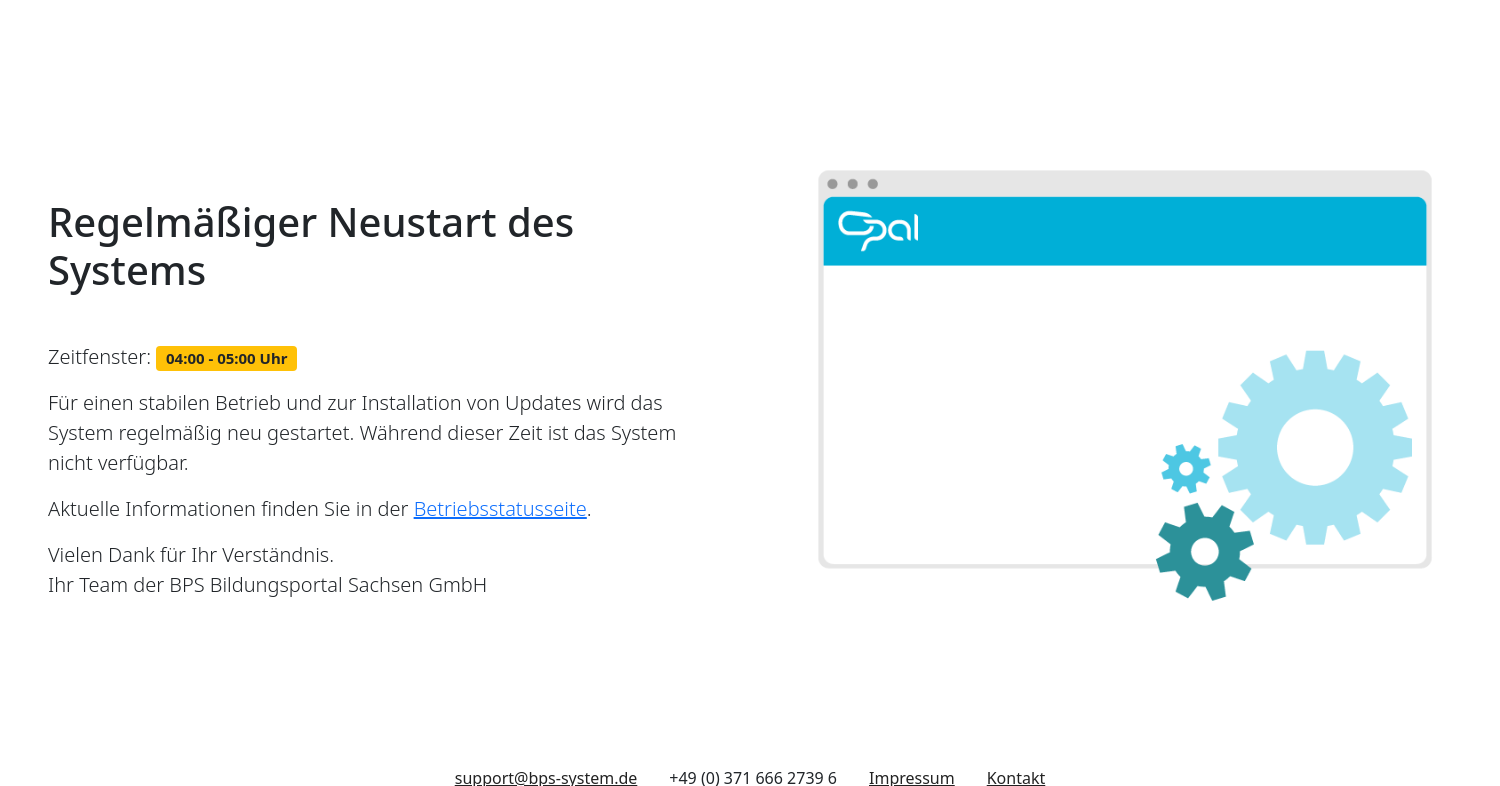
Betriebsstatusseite (500, 508)
